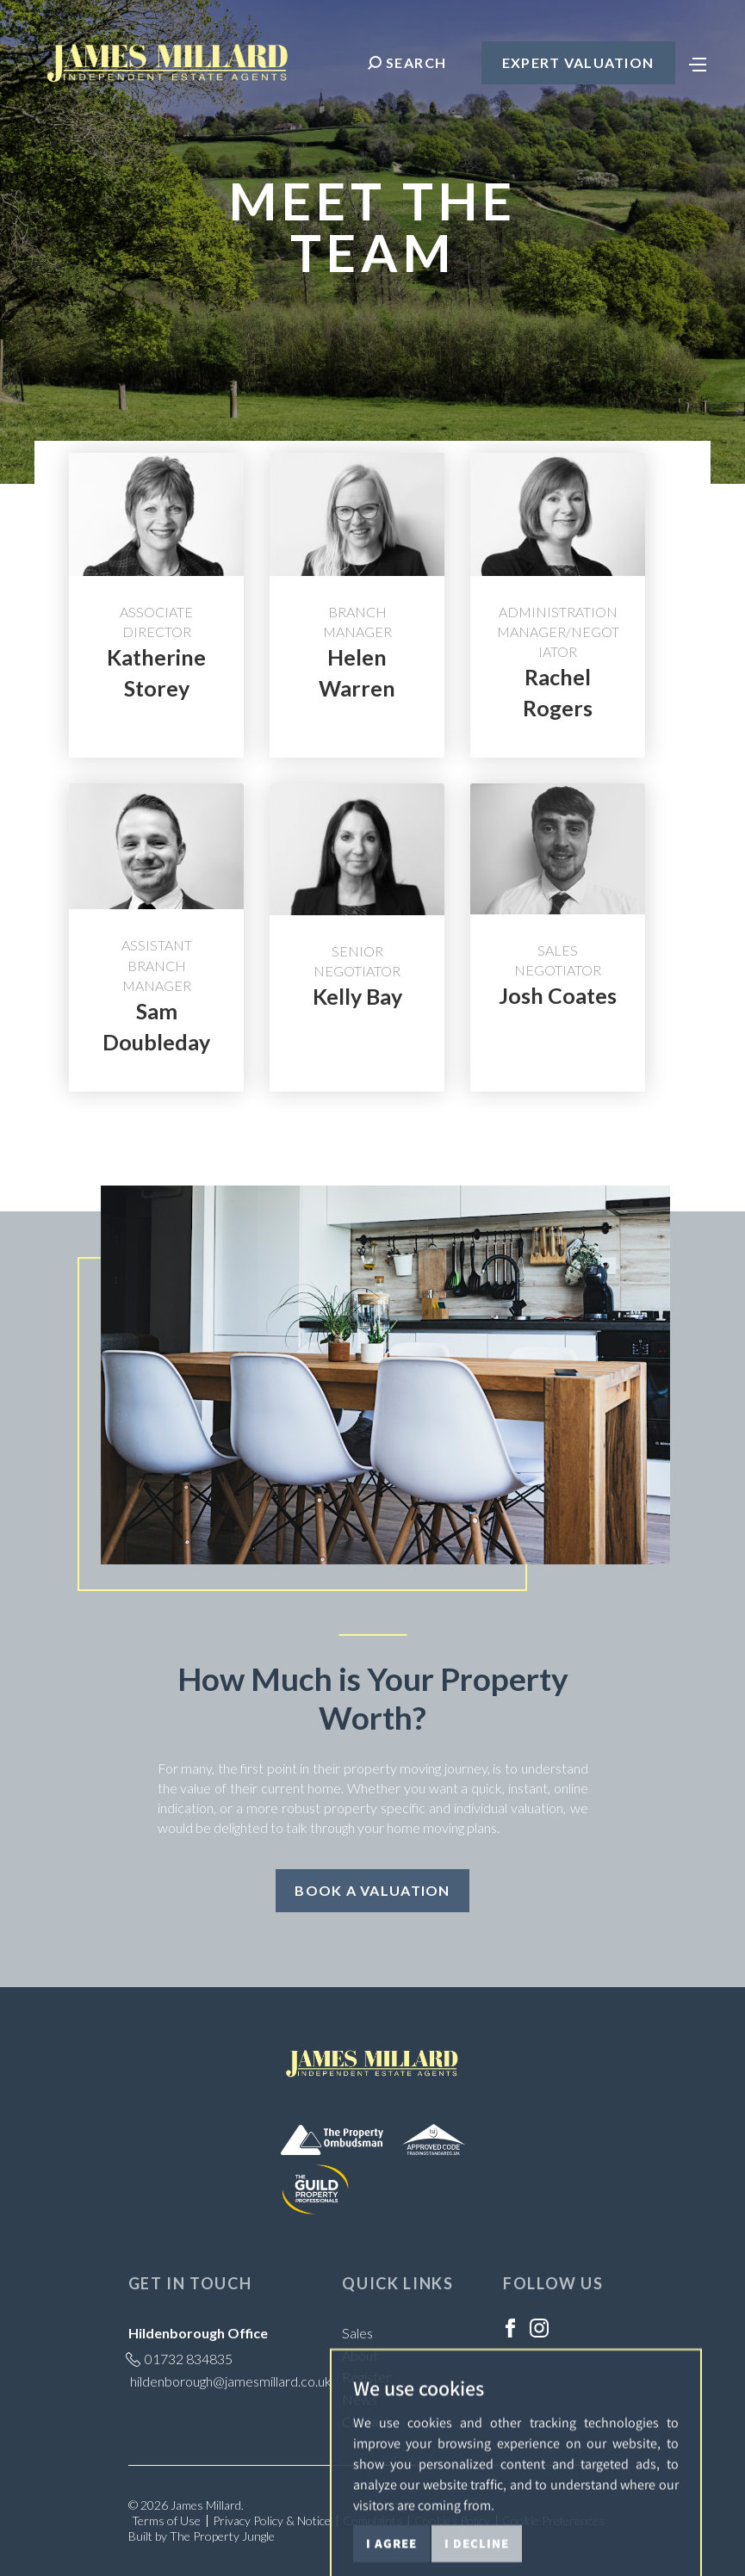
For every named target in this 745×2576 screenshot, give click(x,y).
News (359, 2399)
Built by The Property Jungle (201, 2536)
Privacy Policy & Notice (272, 2520)
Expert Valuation (578, 62)
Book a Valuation (372, 1890)
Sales (357, 2333)
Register (366, 2377)
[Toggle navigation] (697, 63)
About (360, 2355)
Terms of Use (166, 2520)
